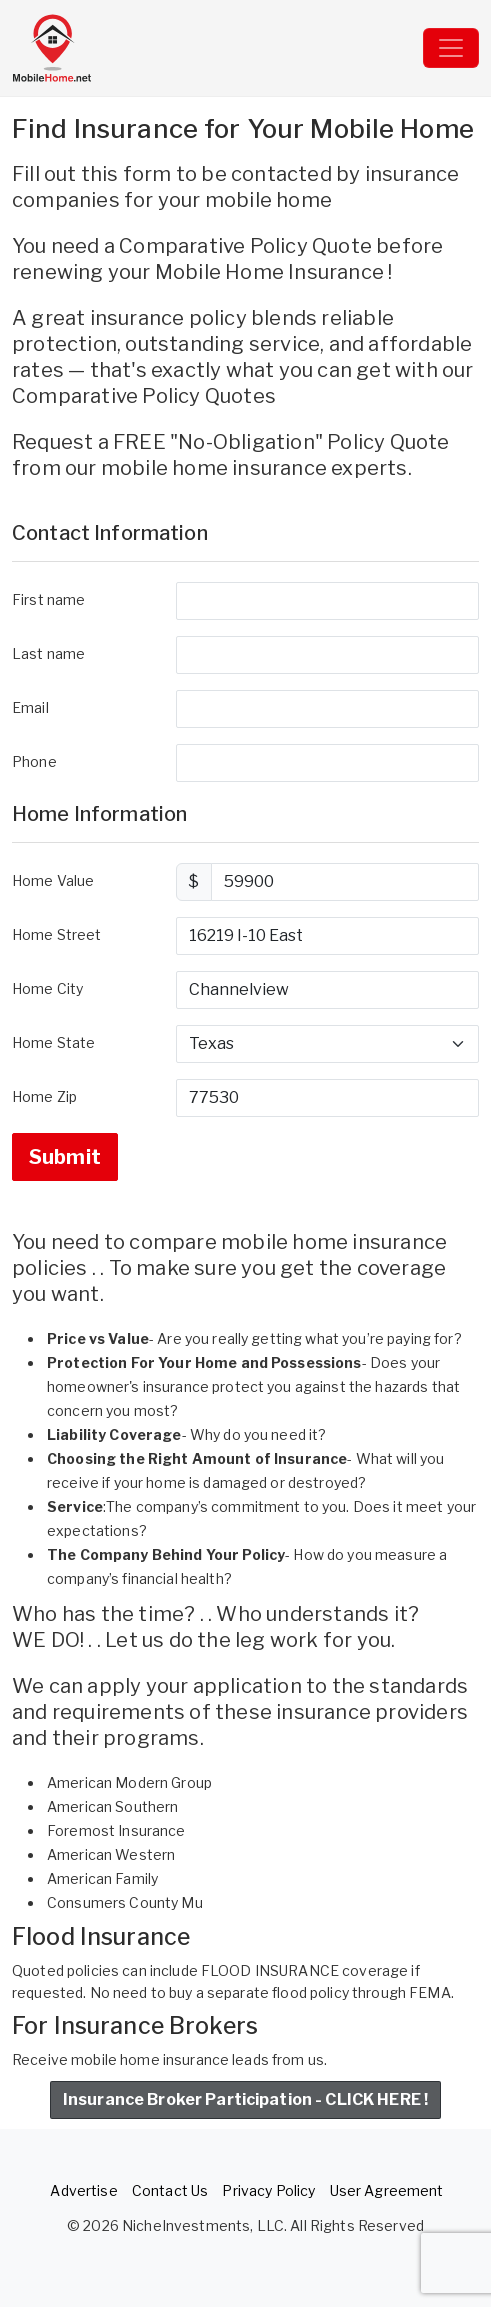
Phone (34, 761)
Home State (53, 1042)
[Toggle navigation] (451, 48)
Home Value (53, 880)
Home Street (57, 934)
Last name (48, 653)
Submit (65, 1157)
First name (48, 599)
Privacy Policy (268, 2190)
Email (30, 707)
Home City (47, 988)
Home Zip (44, 1096)
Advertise (83, 2190)
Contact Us (170, 2190)
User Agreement (387, 2190)
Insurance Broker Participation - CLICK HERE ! (245, 2099)
